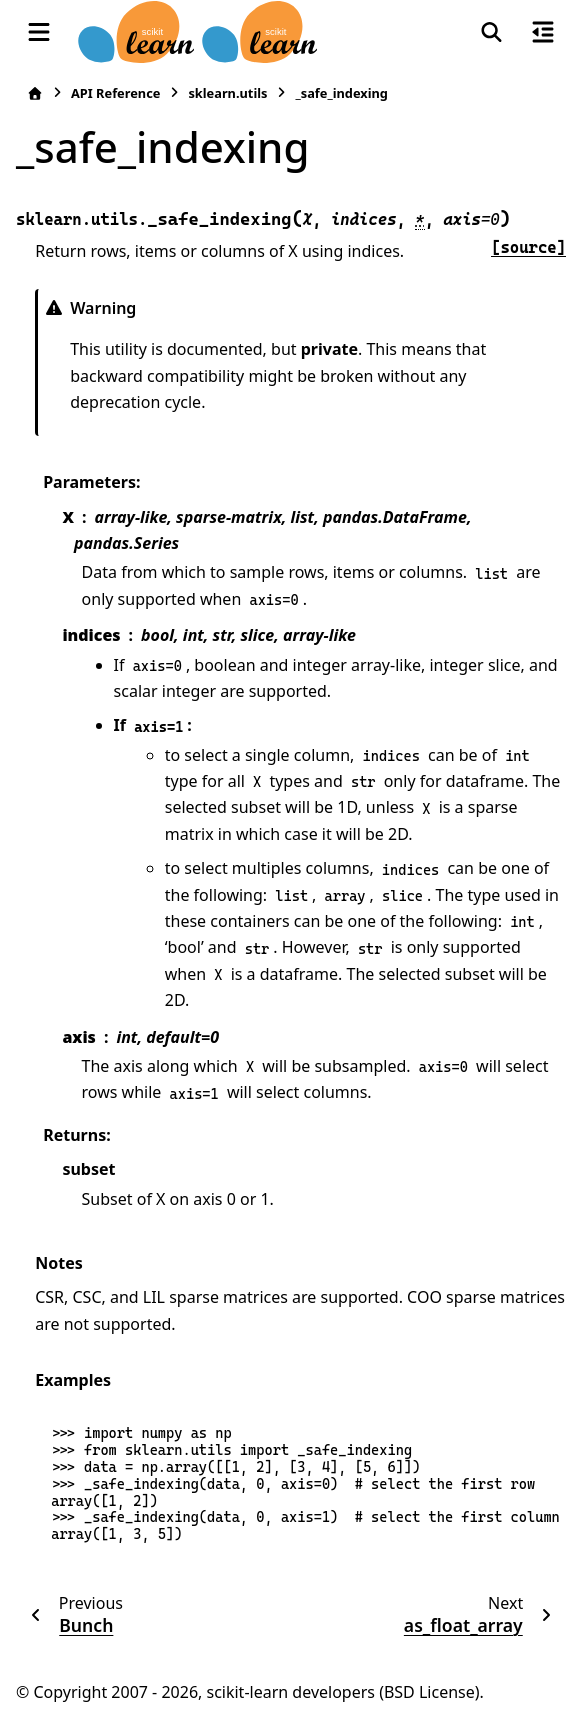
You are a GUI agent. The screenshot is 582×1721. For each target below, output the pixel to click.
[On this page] (543, 32)
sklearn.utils (227, 93)
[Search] (491, 32)
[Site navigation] (39, 32)
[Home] (35, 93)
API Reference (115, 93)
